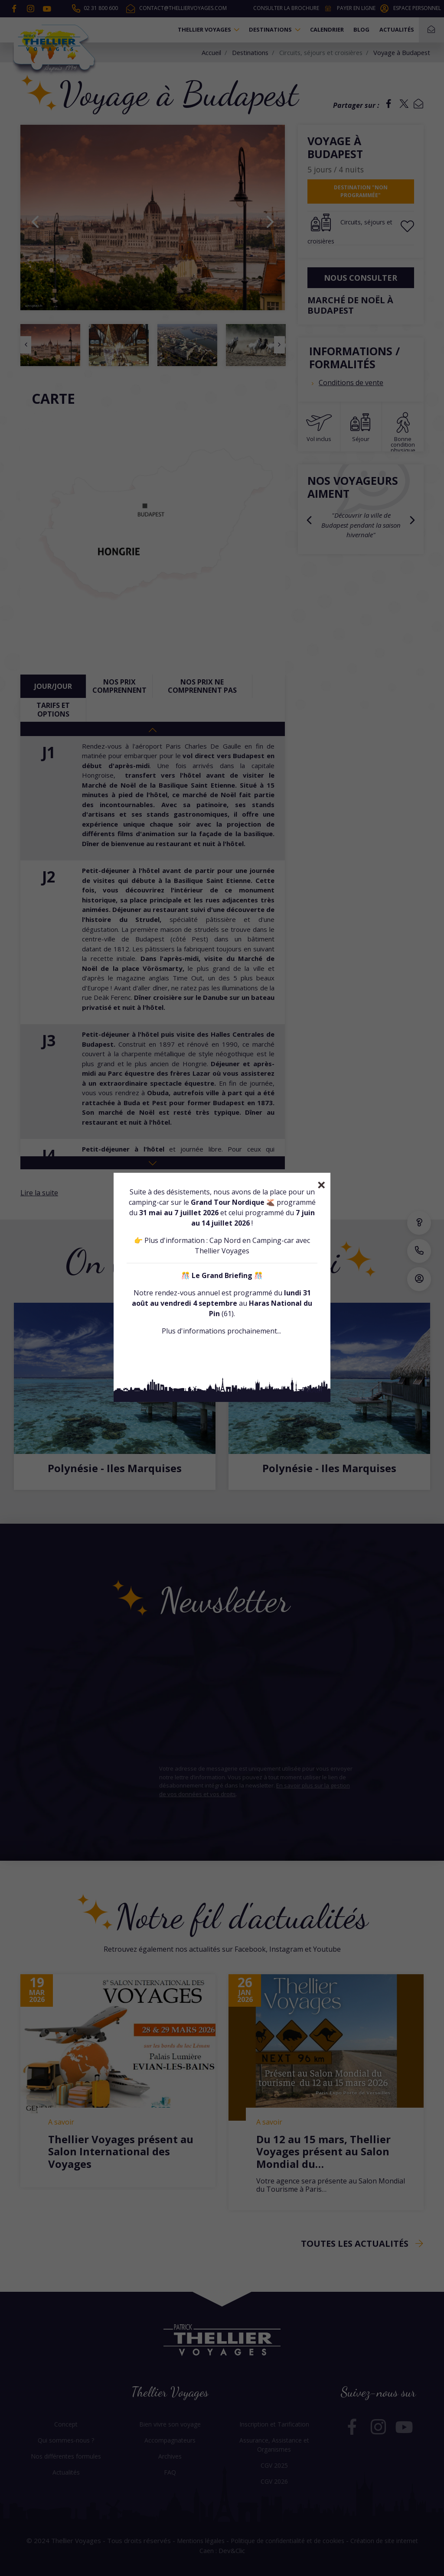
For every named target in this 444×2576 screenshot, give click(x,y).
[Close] (321, 1185)
